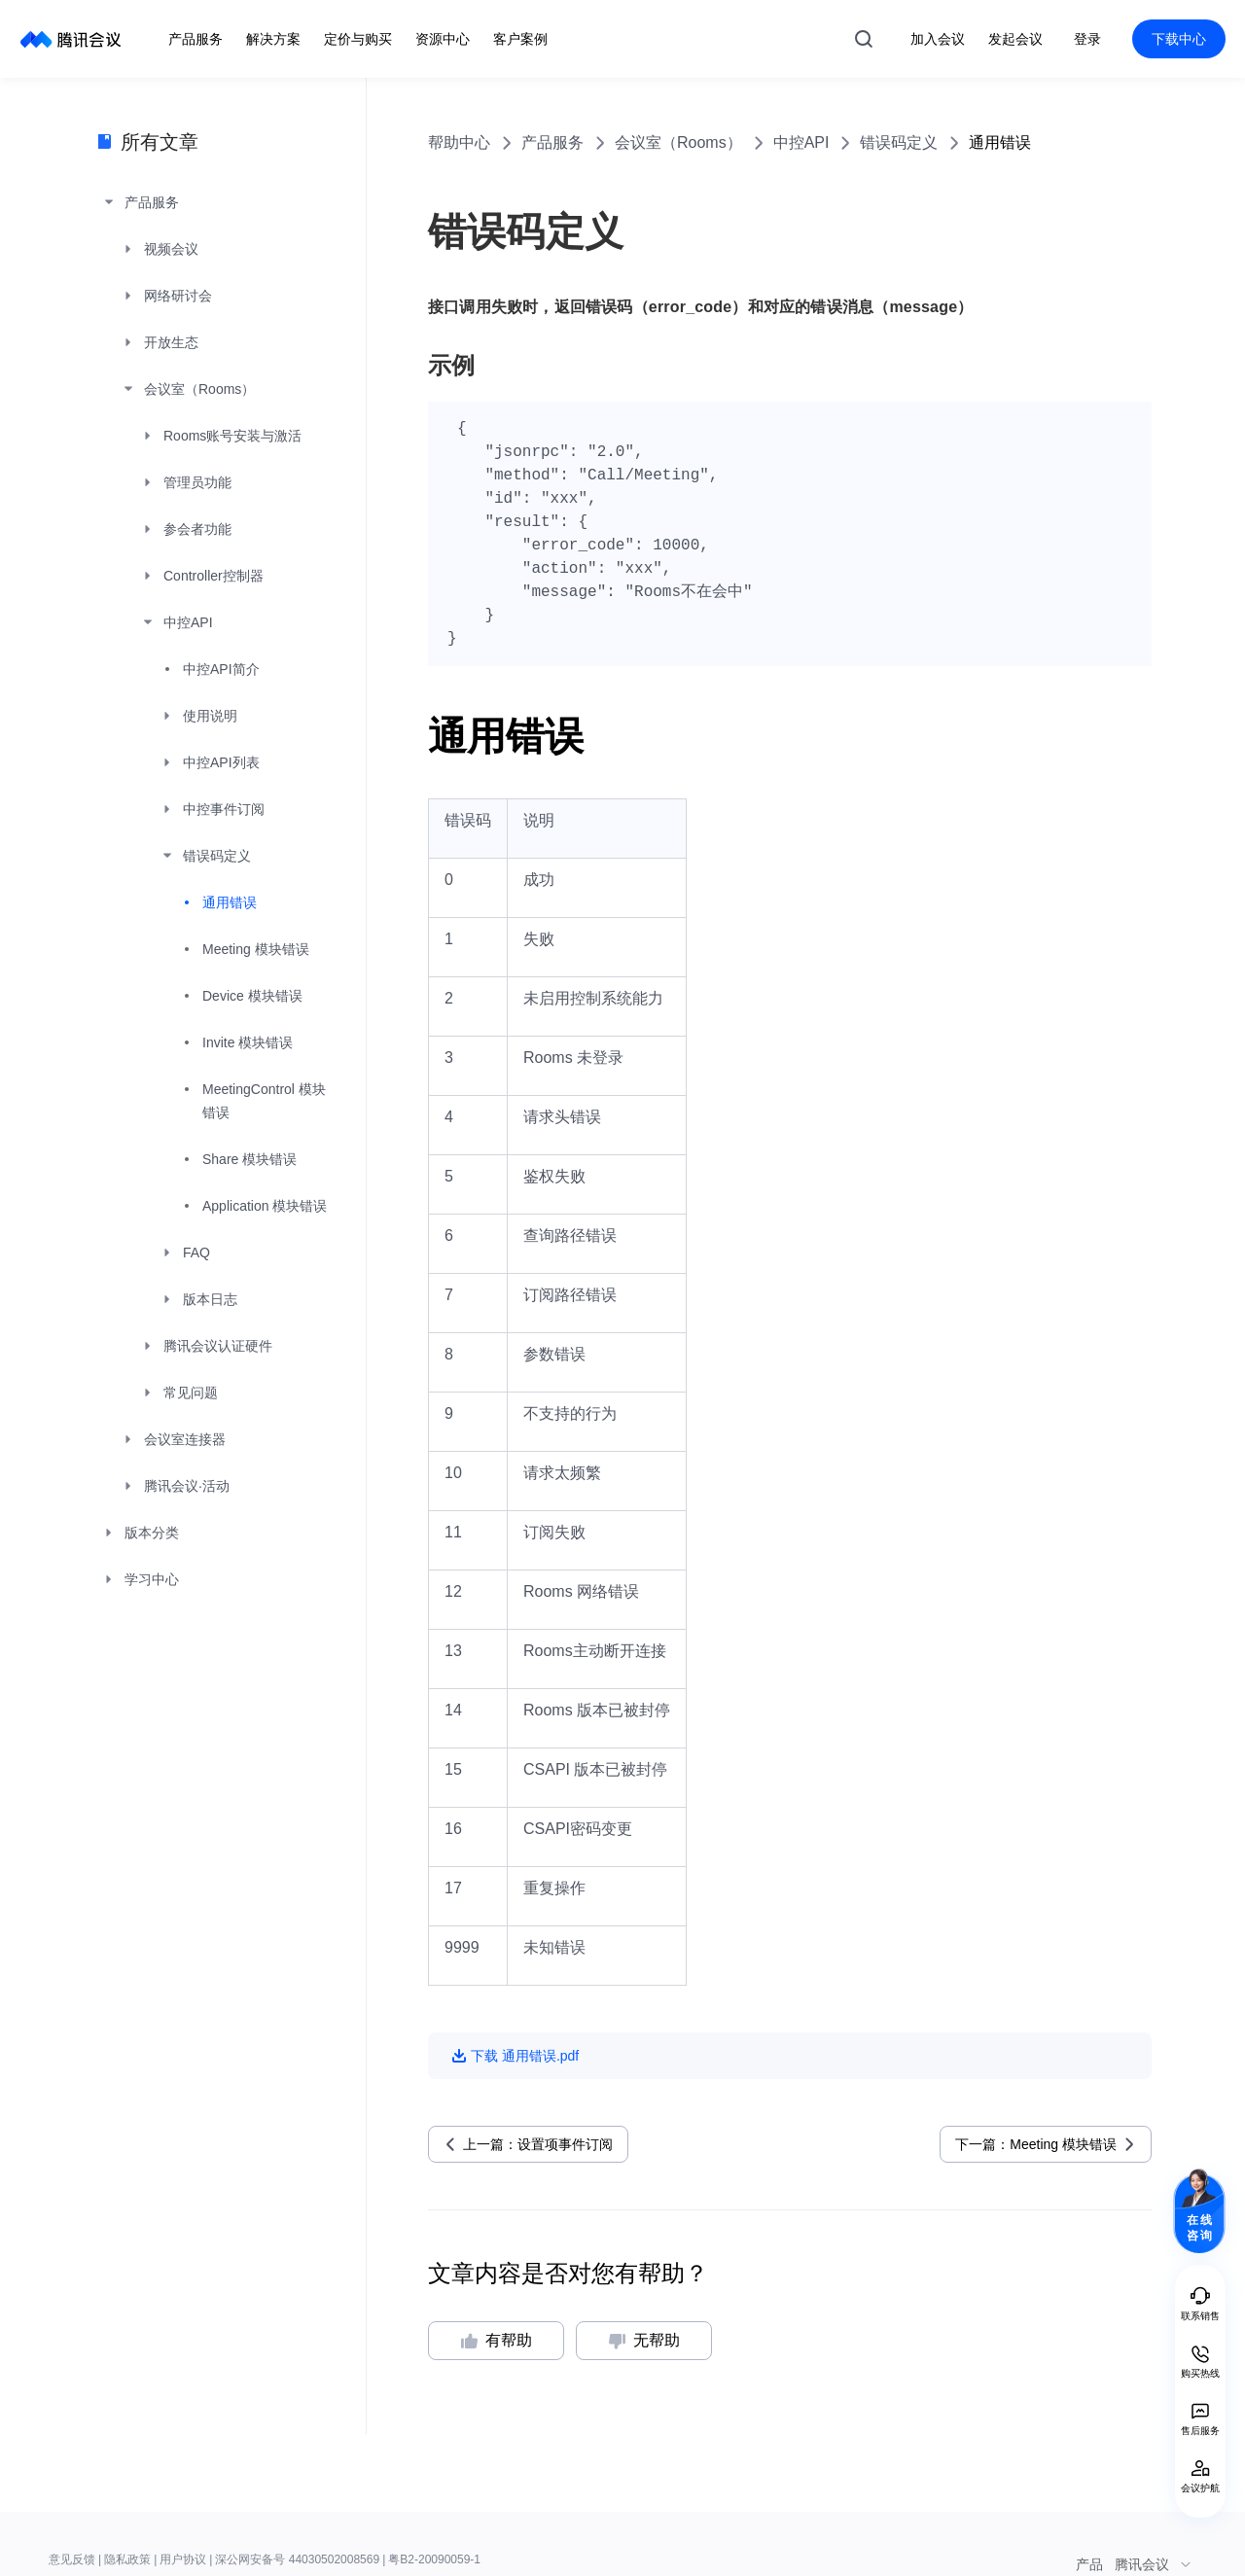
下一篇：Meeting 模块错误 (1036, 2144)
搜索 (863, 39)
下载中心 (1179, 39)
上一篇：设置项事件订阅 (538, 2144)
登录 (1087, 39)
